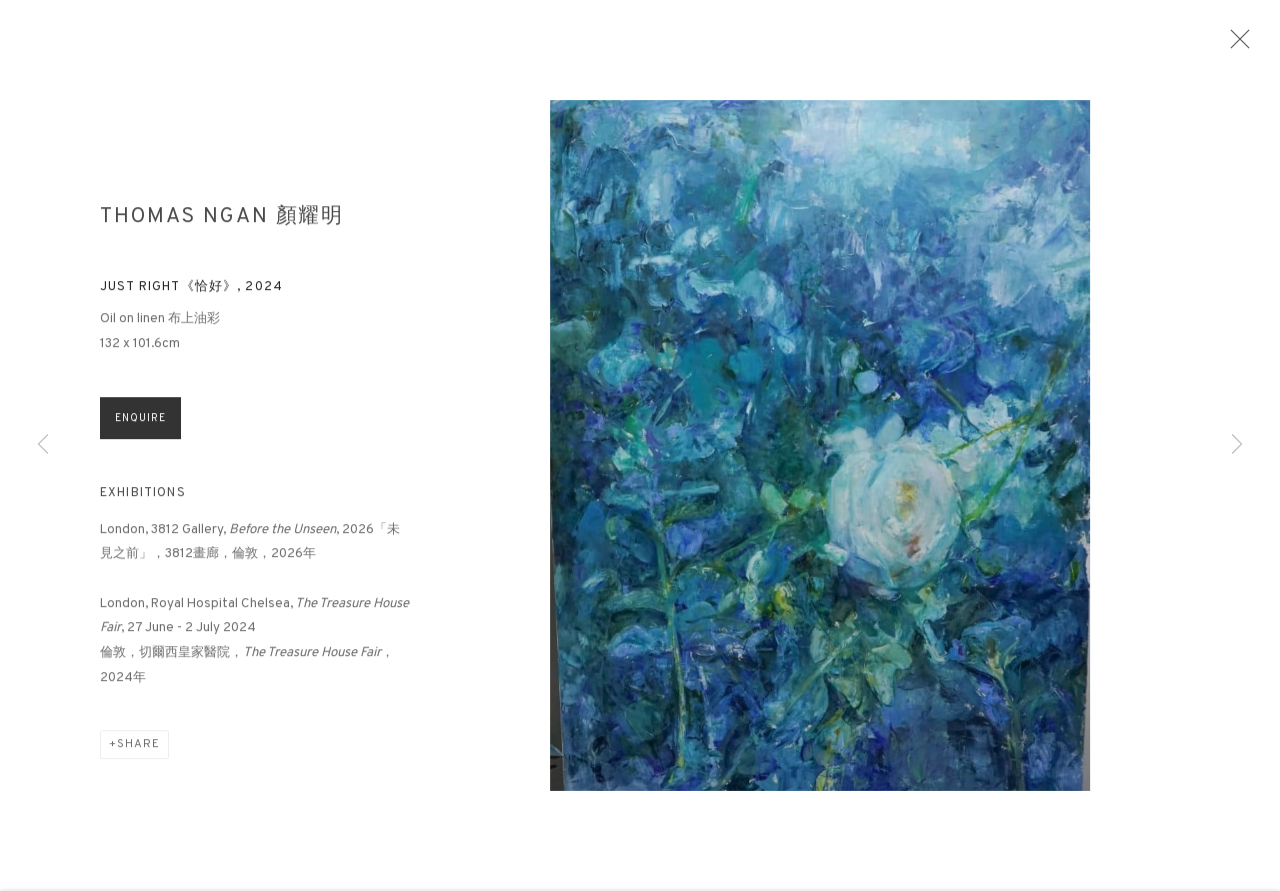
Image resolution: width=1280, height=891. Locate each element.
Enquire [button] (140, 425)
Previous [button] (43, 446)
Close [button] (1242, 45)
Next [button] (1237, 446)
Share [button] (138, 752)
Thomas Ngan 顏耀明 (222, 224)
